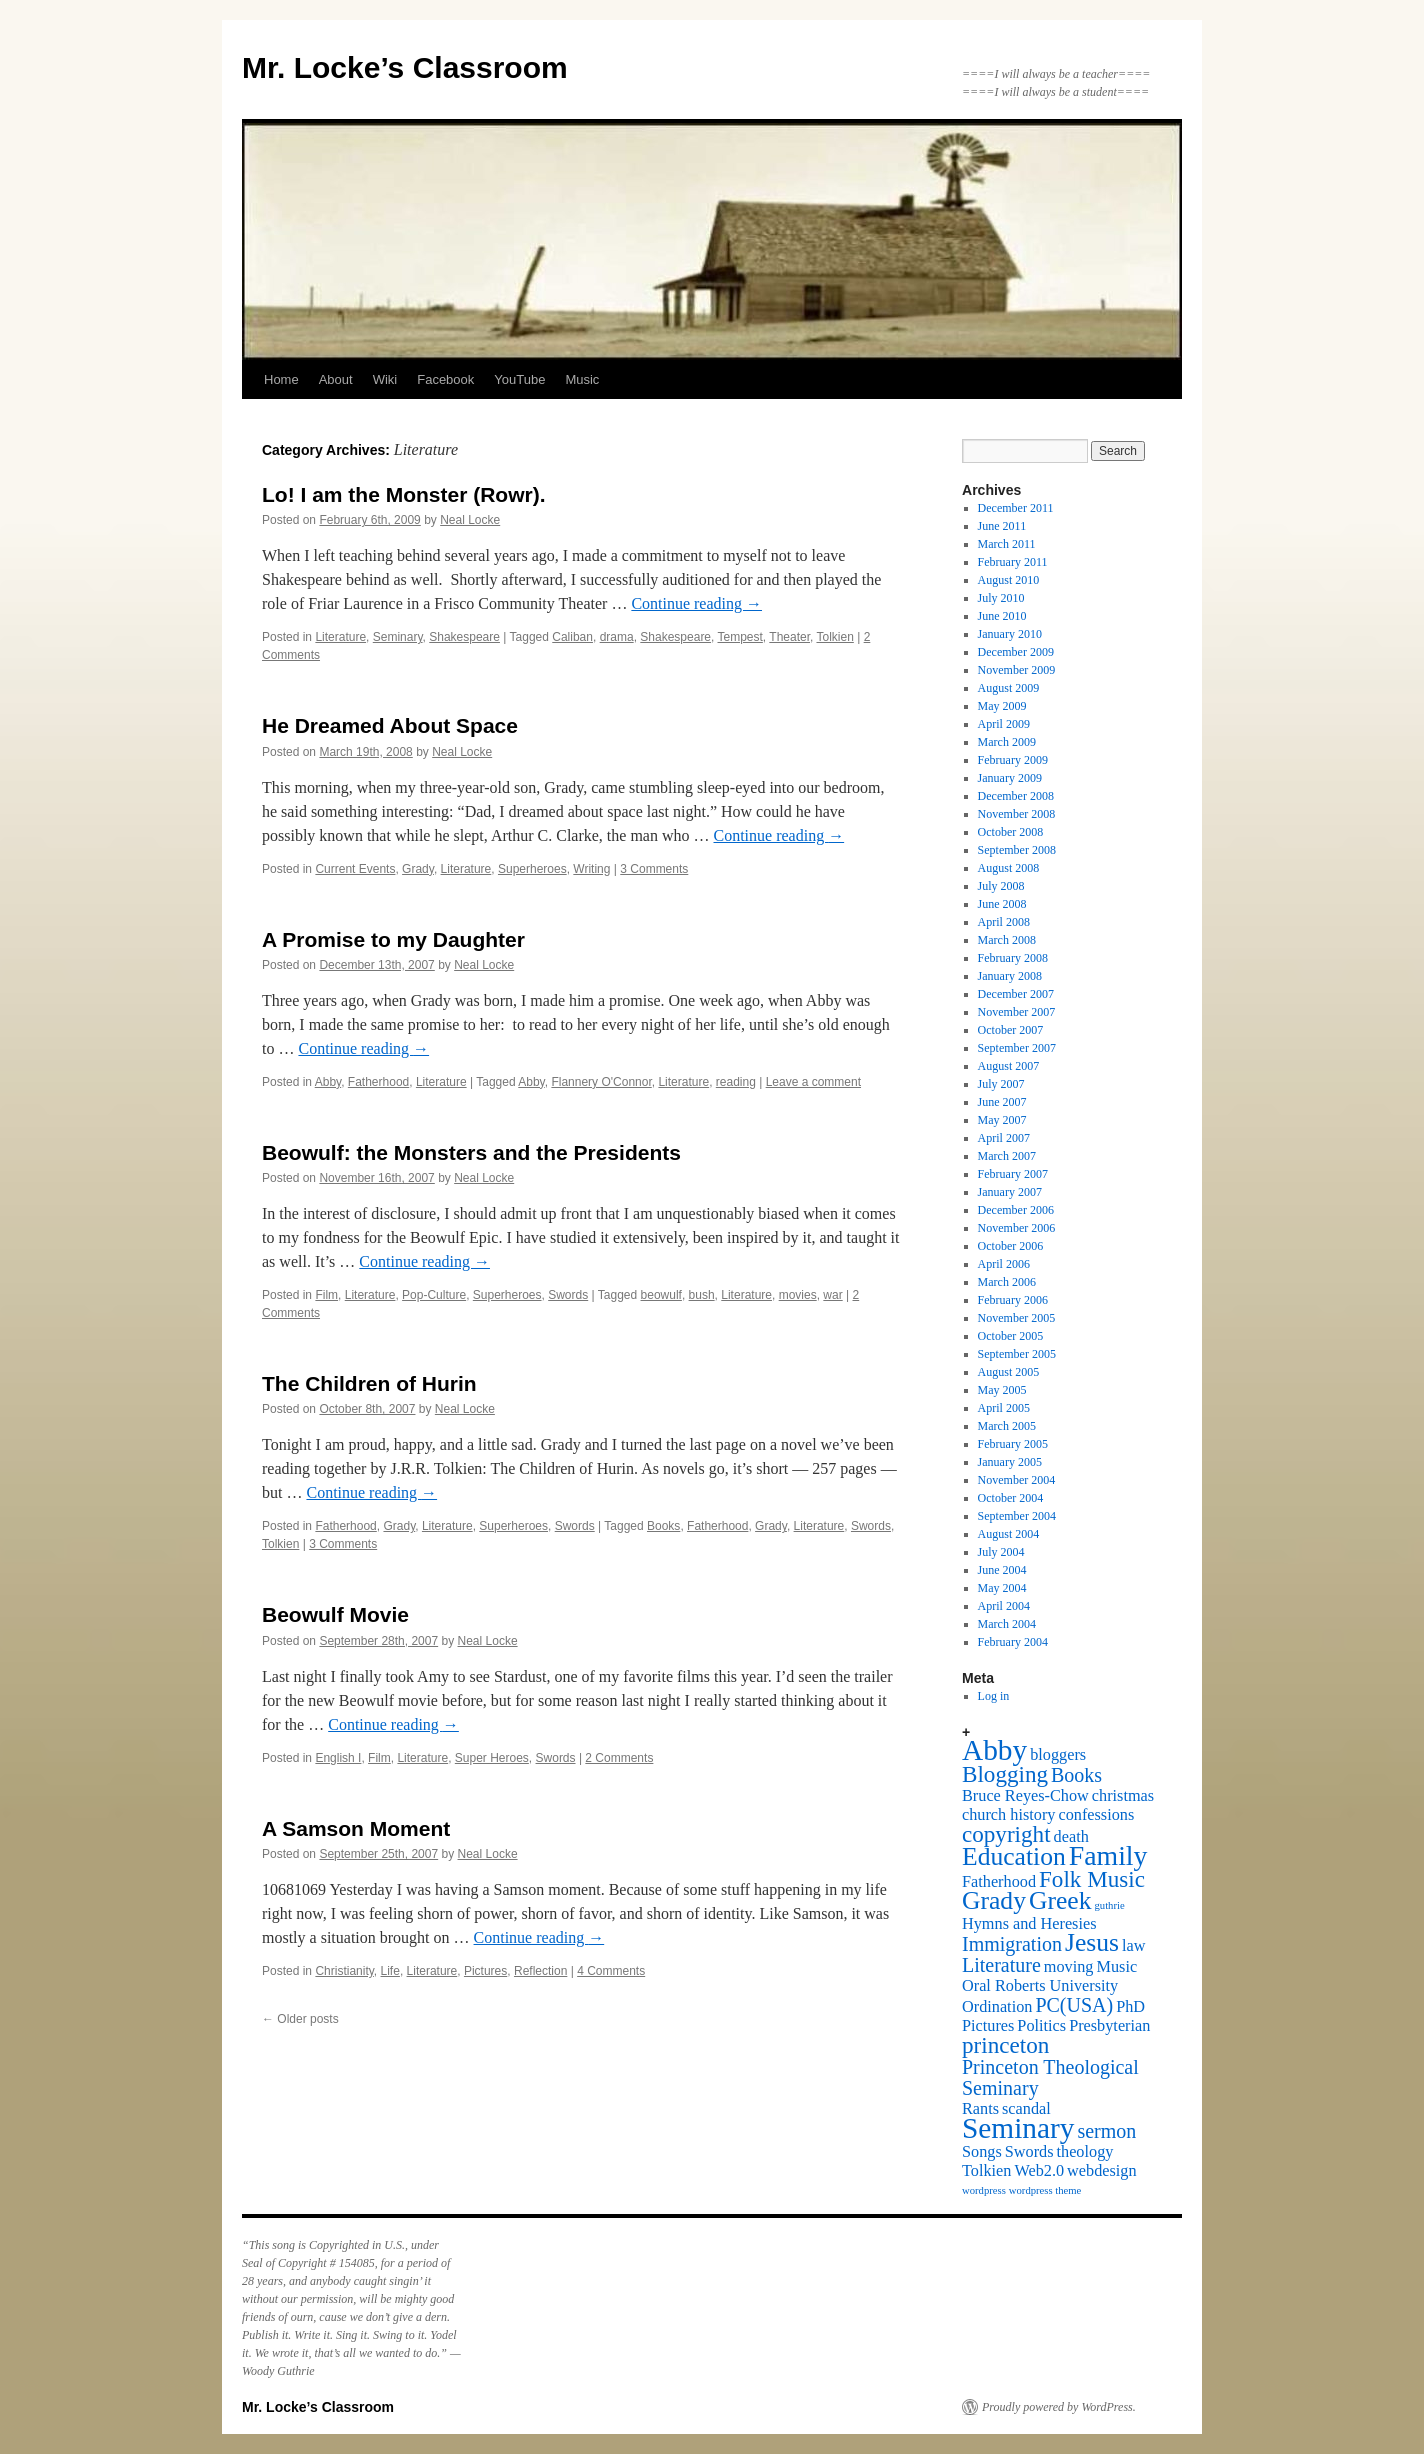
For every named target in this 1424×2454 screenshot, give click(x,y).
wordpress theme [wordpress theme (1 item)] (1045, 2190)
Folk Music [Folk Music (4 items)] (1092, 1879)
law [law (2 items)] (1133, 1946)
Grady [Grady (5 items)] (994, 1900)
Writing (591, 869)
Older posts (300, 2019)
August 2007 (1009, 1066)
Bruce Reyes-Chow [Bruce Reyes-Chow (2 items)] (1025, 1796)
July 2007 (1001, 1084)
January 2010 (1010, 634)
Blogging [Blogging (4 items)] (1005, 1774)
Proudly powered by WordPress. (1059, 2407)
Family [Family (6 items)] (1108, 1855)
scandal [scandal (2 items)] (1026, 2109)
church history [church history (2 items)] (1008, 1815)
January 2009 (1010, 778)
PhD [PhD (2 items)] (1130, 2007)
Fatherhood (378, 1082)
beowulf (661, 1295)
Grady (418, 869)
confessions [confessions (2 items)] (1096, 1815)
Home (281, 379)
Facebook (445, 379)
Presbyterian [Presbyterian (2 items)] (1109, 2026)
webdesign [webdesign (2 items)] (1102, 2171)
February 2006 (1013, 1300)
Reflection (540, 1971)
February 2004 (1013, 1642)
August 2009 (1009, 688)
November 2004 (1017, 1480)
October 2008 (1011, 832)
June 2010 (1002, 616)
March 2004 (1007, 1624)
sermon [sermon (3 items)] (1106, 2131)
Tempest (740, 637)
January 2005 (1010, 1462)
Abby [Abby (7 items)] (994, 1750)
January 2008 (1010, 976)
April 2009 (1004, 724)
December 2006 (1016, 1210)
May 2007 (1002, 1120)
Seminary (398, 637)
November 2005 (1017, 1318)
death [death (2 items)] (1071, 1837)
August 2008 (1009, 868)
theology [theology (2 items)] (1085, 2152)
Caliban (572, 637)
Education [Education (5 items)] (1014, 1856)
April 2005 (1004, 1408)
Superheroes (532, 869)
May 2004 (1002, 1588)
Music (582, 379)
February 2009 (1013, 760)
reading (736, 1082)
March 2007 (1007, 1156)
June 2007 (1002, 1102)
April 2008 (1004, 922)
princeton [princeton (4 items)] (1005, 2045)
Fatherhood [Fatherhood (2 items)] (999, 1882)
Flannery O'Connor (601, 1082)
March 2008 (1007, 940)
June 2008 (1002, 904)
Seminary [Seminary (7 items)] (1018, 2128)
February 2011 (1013, 562)
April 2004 (1004, 1606)
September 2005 (1017, 1354)
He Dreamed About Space (390, 725)
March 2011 (1007, 544)
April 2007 (1004, 1138)
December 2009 (1016, 652)
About (336, 379)
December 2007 (1016, 994)
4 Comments (611, 1971)
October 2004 (1011, 1498)
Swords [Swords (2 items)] (1029, 2152)
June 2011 (1002, 526)
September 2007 (1017, 1048)
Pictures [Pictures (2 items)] (988, 2026)
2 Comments (619, 1758)
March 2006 (1007, 1282)
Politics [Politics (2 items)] (1041, 2026)
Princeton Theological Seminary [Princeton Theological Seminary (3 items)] (1050, 2077)
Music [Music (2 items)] (1117, 1967)
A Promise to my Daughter (393, 939)
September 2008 (1017, 850)
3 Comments (654, 869)
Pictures (485, 1971)
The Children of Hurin (369, 1383)
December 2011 (1016, 508)
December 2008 (1016, 796)
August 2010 (1009, 580)
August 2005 (1009, 1372)
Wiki (385, 379)
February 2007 (1013, 1174)
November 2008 (1017, 814)
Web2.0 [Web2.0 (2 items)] (1039, 2171)
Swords (568, 1295)
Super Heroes (492, 1758)
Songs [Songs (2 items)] (982, 2152)
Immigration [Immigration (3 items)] (1012, 1944)
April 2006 (1004, 1264)
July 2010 (1001, 598)
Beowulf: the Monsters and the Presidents (471, 1152)
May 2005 (1002, 1390)
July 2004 (1001, 1552)
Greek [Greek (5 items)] (1060, 1900)
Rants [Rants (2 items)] (980, 2109)
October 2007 (1011, 1030)
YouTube (519, 379)
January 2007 (1010, 1192)
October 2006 (1011, 1246)
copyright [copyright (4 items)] (1006, 1834)
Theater (789, 637)
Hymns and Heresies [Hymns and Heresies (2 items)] (1029, 1924)
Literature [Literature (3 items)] (1001, 1965)
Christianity (344, 1971)
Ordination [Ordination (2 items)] (997, 2007)
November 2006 (1017, 1228)
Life (390, 1971)
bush (702, 1295)
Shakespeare (464, 637)
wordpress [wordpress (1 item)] (984, 2190)
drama (617, 637)
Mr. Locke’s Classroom (405, 67)
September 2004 (1017, 1516)
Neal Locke (470, 520)
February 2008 (1013, 958)
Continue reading (696, 603)
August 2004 (1009, 1534)
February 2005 (1013, 1444)
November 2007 (1017, 1012)
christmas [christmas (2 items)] (1123, 1796)
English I (338, 1758)
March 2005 (1007, 1426)
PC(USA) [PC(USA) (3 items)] (1074, 2005)
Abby (328, 1082)
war (832, 1295)
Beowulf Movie (335, 1614)
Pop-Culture (434, 1295)
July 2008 (1001, 886)
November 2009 (1017, 670)
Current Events (355, 869)
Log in (994, 1696)
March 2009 (1007, 742)
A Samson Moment (356, 1828)
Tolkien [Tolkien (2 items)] (986, 2171)
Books (663, 1526)
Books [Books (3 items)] (1076, 1775)
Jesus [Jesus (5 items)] (1092, 1942)
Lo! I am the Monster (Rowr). (404, 494)
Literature (340, 637)
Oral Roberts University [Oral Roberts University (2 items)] (1040, 1986)
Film (326, 1295)
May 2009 (1002, 706)
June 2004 (1002, 1570)
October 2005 (1011, 1336)
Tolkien (834, 637)
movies (798, 1295)
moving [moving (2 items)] (1069, 1967)
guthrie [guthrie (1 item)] (1110, 1905)
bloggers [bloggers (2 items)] (1058, 1755)
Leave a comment (813, 1082)
